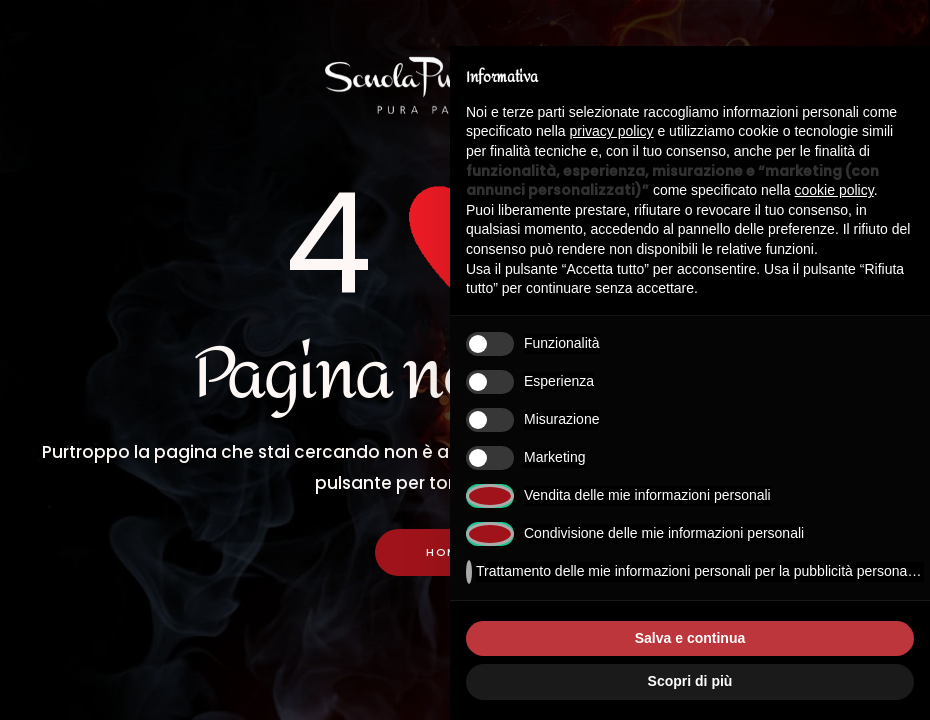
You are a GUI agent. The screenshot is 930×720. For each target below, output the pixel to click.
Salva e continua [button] (690, 638)
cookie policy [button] (834, 190)
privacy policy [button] (612, 131)
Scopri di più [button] (690, 681)
